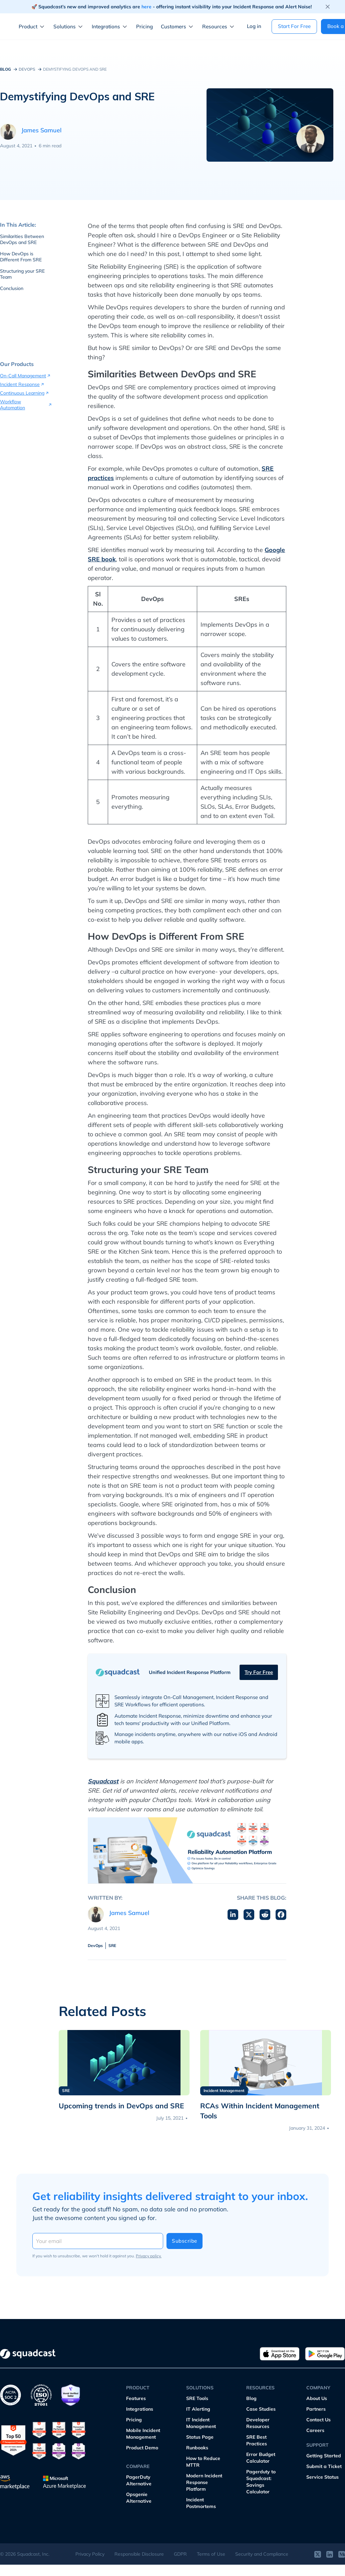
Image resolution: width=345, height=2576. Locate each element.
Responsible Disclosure (139, 2554)
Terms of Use (211, 2554)
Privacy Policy (89, 2554)
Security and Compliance (261, 2554)
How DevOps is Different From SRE (21, 257)
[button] (33, 26)
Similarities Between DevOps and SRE (22, 239)
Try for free (259, 1672)
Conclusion (11, 288)
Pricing (144, 26)
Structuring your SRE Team (22, 274)
